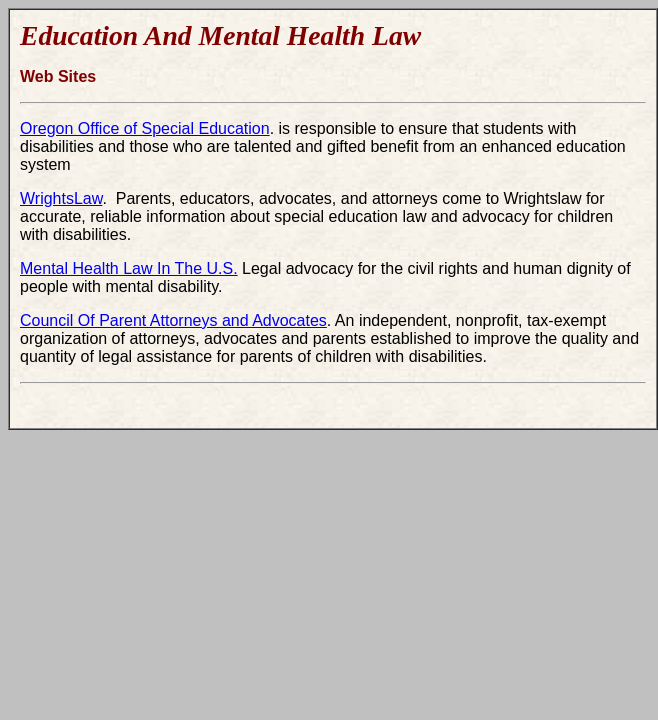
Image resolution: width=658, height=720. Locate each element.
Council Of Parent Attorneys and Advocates (173, 320)
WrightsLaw (61, 198)
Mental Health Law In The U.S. (129, 268)
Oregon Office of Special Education (145, 128)
